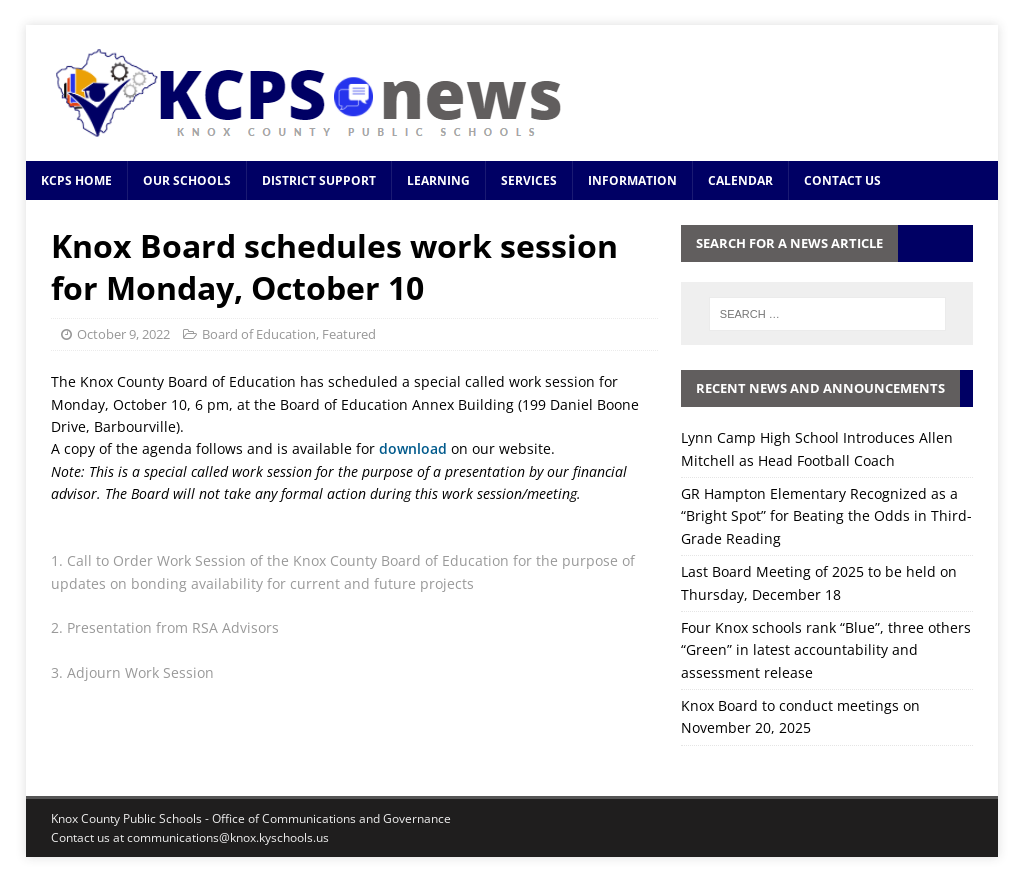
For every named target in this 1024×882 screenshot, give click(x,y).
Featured (349, 334)
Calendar (740, 180)
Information (632, 180)
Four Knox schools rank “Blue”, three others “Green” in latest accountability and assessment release (826, 650)
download (415, 448)
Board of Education (259, 334)
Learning (438, 180)
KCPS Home (76, 180)
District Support (319, 180)
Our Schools (187, 180)
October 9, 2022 (123, 334)
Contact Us (842, 180)
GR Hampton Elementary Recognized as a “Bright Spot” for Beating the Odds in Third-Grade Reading (826, 516)
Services (529, 180)
